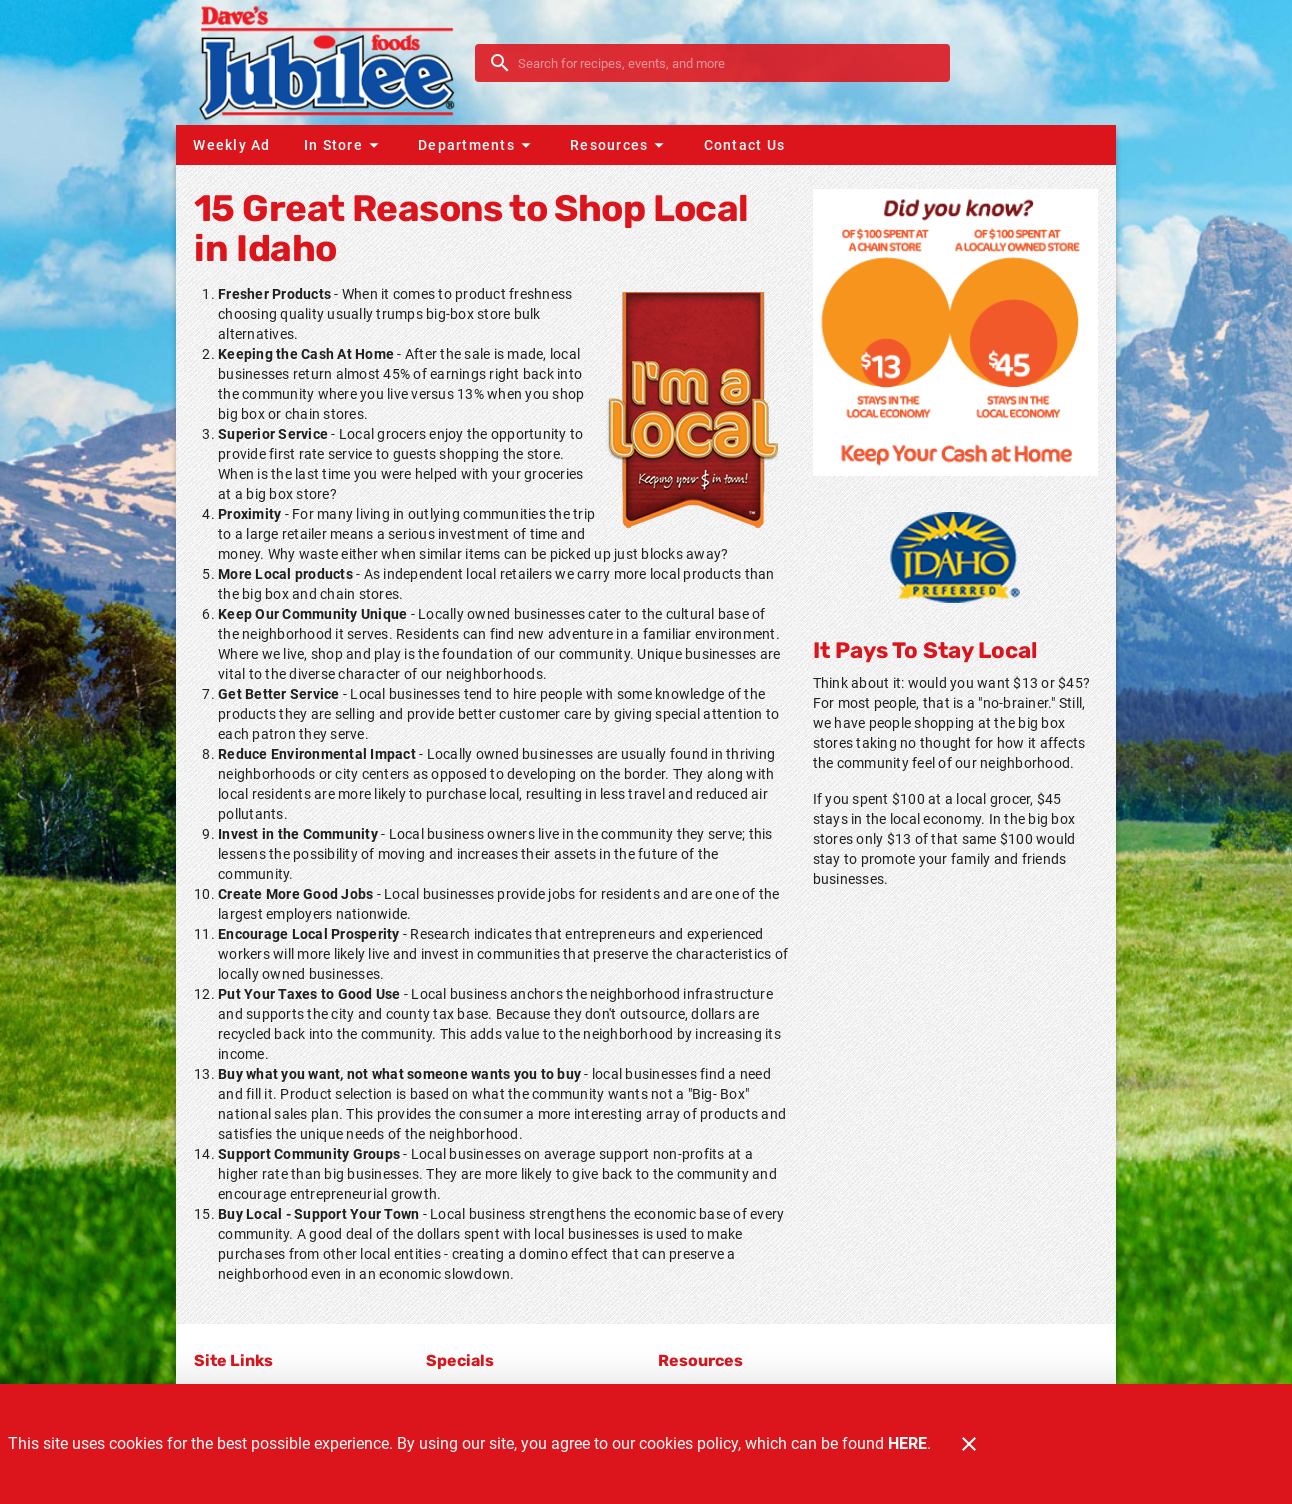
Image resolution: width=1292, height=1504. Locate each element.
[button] (344, 145)
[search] (726, 63)
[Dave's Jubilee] (331, 62)
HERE (907, 1443)
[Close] (969, 1444)
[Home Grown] (955, 557)
